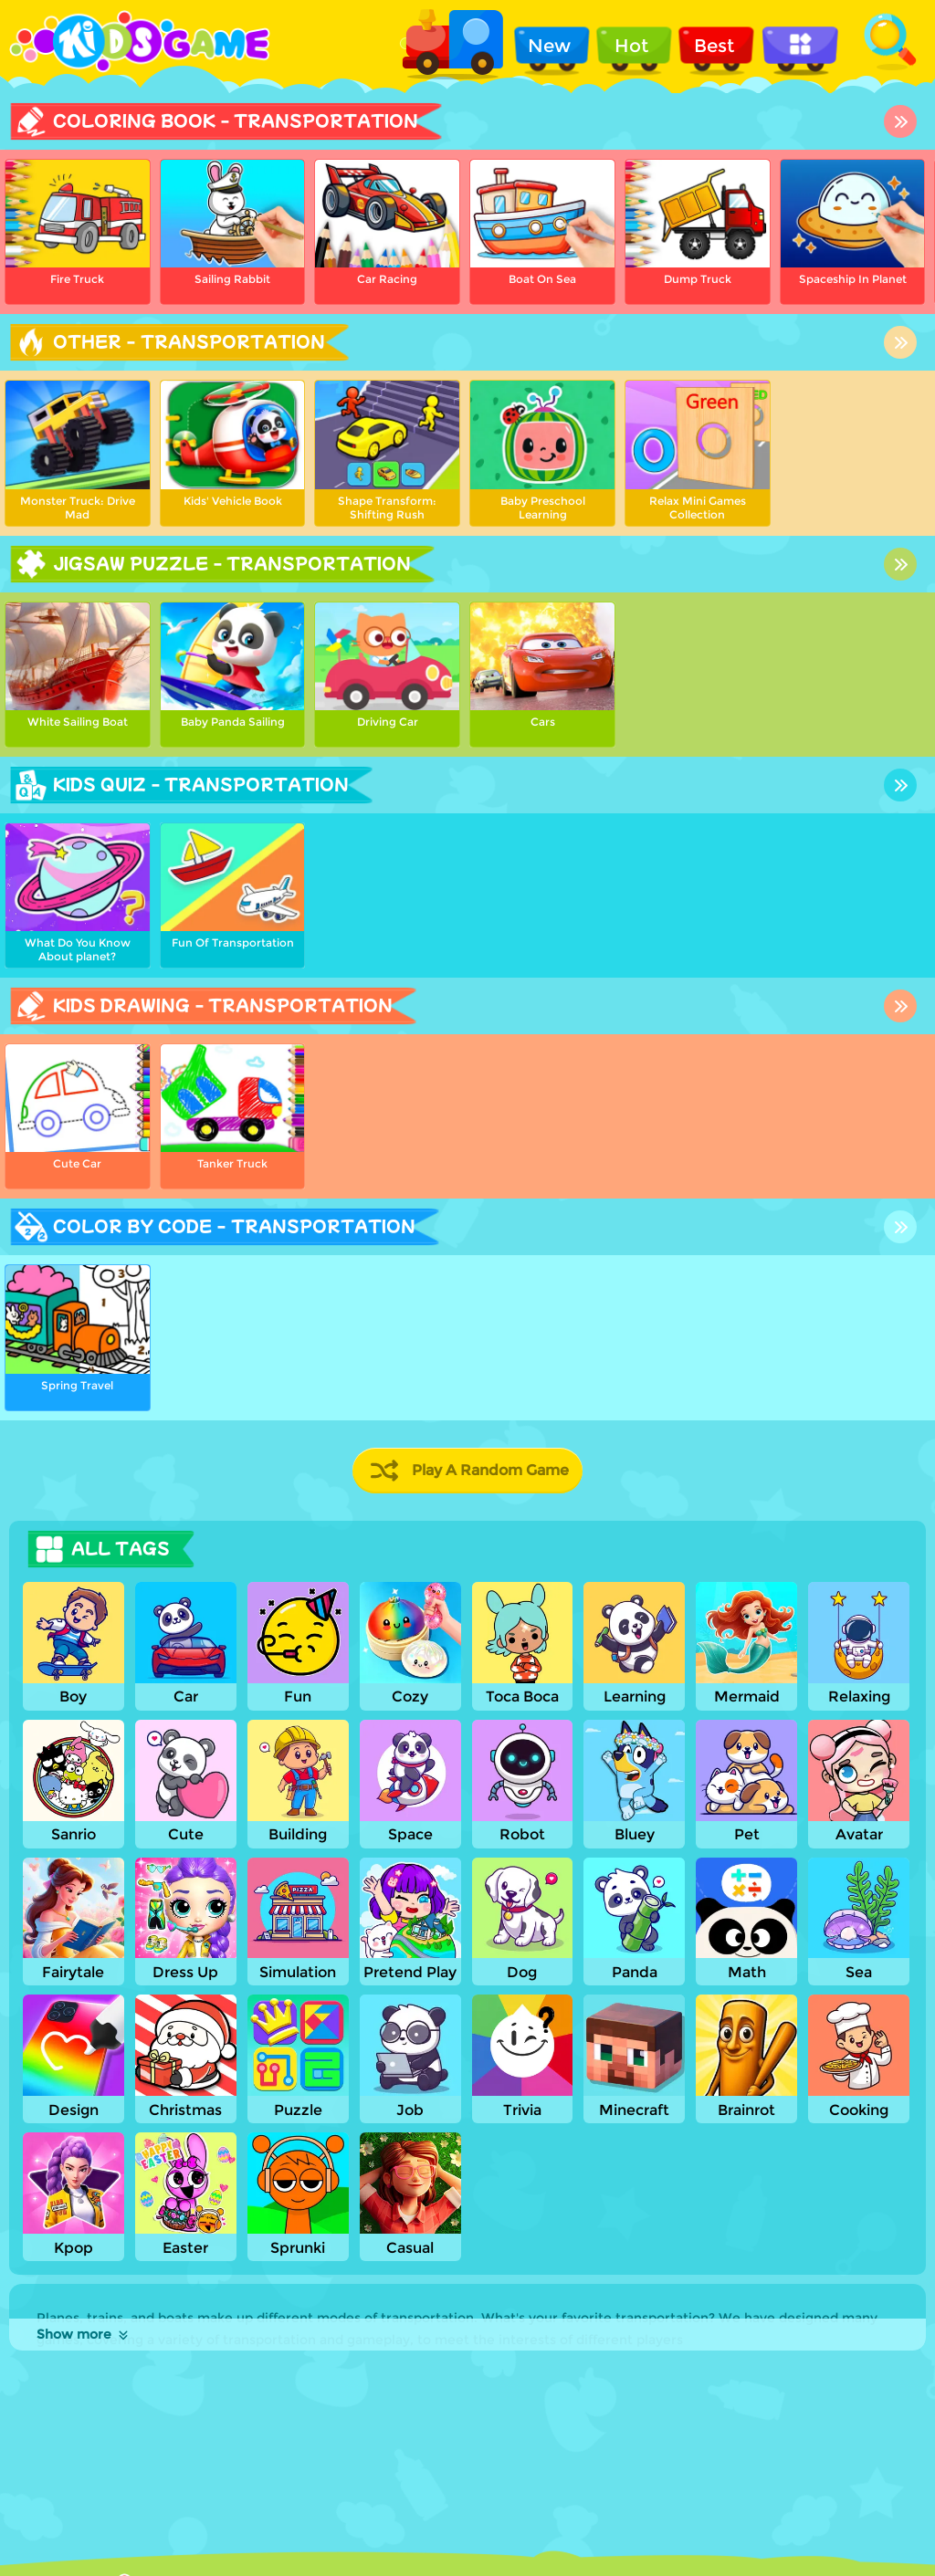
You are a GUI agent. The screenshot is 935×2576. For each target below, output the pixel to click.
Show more (84, 2334)
